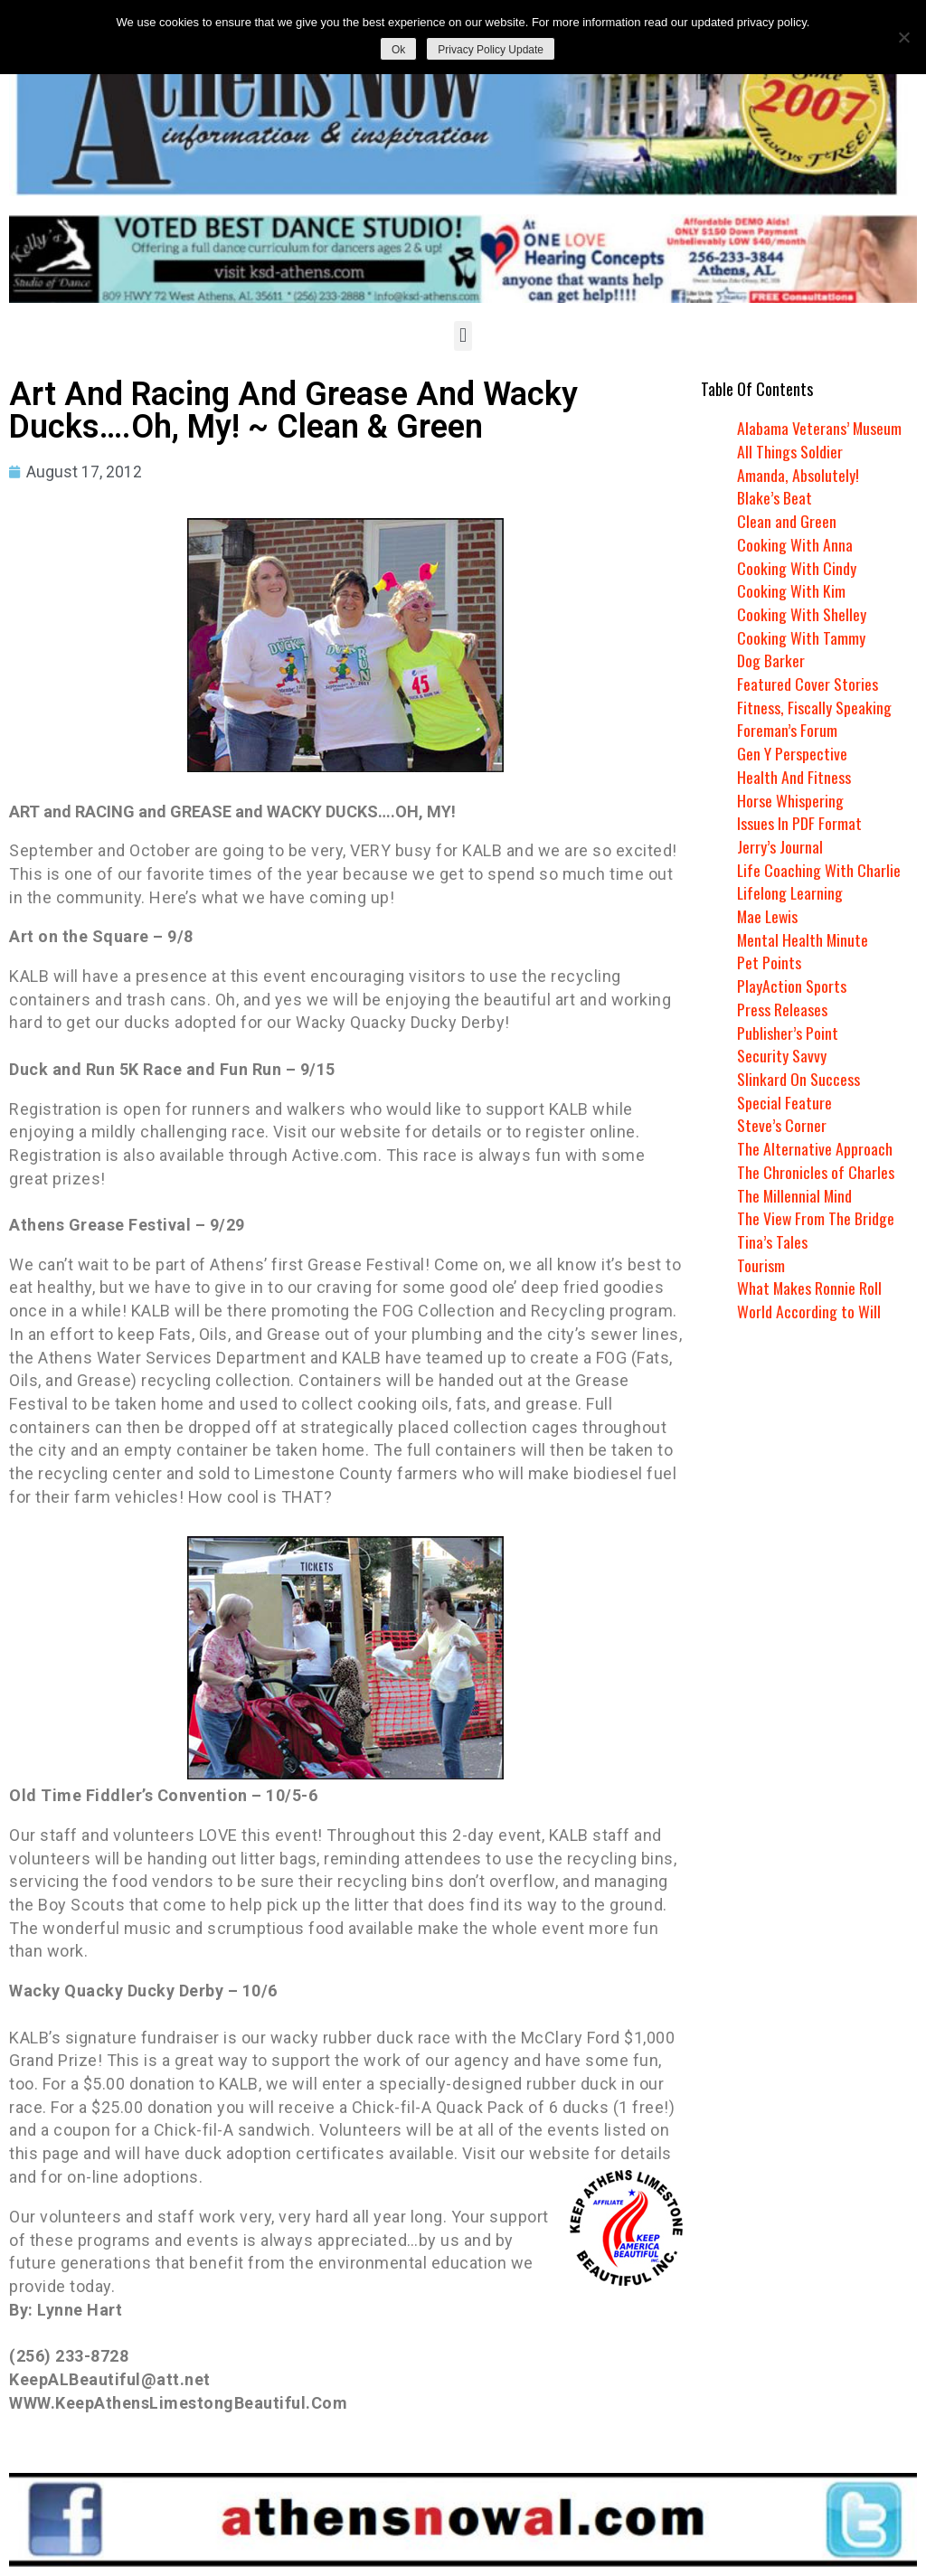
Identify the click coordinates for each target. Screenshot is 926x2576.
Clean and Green (786, 521)
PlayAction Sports (791, 985)
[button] (462, 336)
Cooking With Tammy (801, 637)
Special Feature (784, 1102)
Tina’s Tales (772, 1241)
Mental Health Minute (803, 939)
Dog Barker (771, 660)
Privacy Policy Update (490, 49)
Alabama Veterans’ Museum (819, 427)
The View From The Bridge (816, 1218)
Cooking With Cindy (796, 568)
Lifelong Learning (791, 892)
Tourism (761, 1265)
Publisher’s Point (787, 1032)
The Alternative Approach (815, 1148)
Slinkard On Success (798, 1078)
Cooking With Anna (795, 544)
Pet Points (769, 962)
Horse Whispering (790, 800)
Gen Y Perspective (792, 753)
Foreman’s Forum (787, 729)
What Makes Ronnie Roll (810, 1287)
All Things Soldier (790, 451)
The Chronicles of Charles (815, 1172)
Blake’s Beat (774, 497)
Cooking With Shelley (801, 614)
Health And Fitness (794, 776)
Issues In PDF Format (799, 823)
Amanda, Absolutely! (798, 474)
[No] (903, 37)
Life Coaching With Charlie (819, 870)
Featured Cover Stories (807, 683)
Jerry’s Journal (780, 846)
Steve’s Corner (782, 1125)
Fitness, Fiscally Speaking (814, 707)
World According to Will (808, 1311)
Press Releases (782, 1009)
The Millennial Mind (795, 1195)
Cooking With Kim (791, 590)
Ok (398, 49)
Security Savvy (782, 1055)
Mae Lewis (768, 916)
